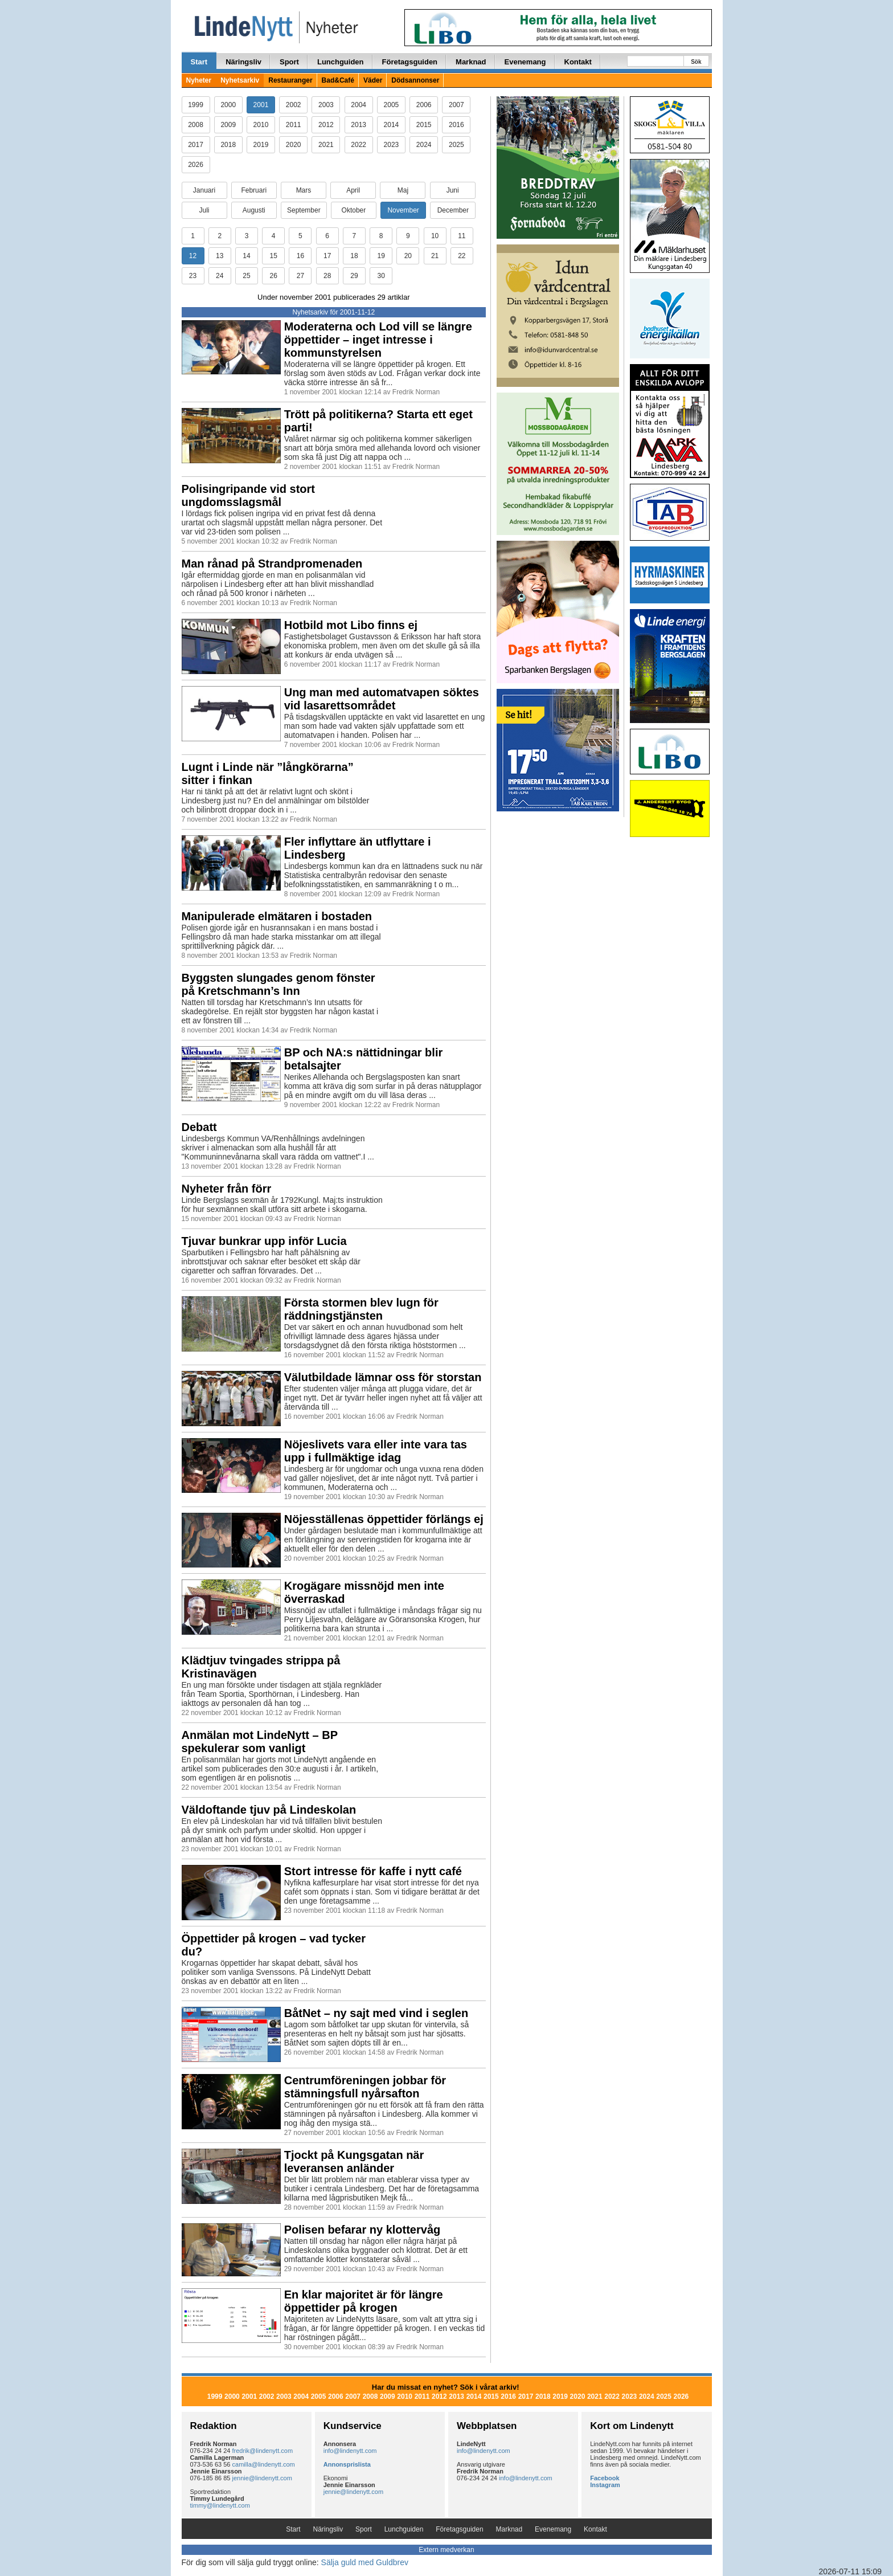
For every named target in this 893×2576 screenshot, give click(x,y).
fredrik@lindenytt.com (262, 2450)
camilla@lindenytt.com (263, 2464)
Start (199, 62)
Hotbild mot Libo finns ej (350, 625)
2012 (326, 125)
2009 (228, 125)
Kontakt (578, 62)
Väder (372, 80)
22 (461, 256)
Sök (696, 62)
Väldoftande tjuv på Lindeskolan (269, 1809)
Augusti (254, 210)
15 (273, 256)
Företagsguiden (410, 62)
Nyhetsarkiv (239, 80)
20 (408, 256)
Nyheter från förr (227, 1188)
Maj (403, 190)
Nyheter (199, 80)
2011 (293, 125)
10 (435, 236)
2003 (326, 105)
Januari (204, 190)
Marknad (471, 62)
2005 (391, 105)
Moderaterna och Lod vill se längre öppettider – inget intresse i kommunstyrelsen (378, 339)
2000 (228, 105)
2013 (358, 125)
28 (327, 276)
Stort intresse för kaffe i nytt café (373, 1871)
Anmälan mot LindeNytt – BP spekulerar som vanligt (260, 1741)
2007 (456, 105)
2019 (261, 145)
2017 (195, 145)
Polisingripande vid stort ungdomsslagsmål (248, 495)
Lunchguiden (340, 62)
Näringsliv (243, 62)
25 (246, 276)
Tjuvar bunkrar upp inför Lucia (264, 1241)
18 (354, 256)
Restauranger (290, 80)
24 (219, 276)
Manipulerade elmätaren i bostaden (277, 916)
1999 (195, 105)
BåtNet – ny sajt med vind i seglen (376, 2013)
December (453, 210)
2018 (228, 145)
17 (327, 256)
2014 (391, 125)
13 (219, 256)
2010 (261, 125)
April (353, 190)
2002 (293, 105)
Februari (254, 190)
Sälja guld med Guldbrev (364, 2562)
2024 (424, 145)
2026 (195, 165)
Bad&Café (338, 80)
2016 (456, 125)
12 (192, 256)
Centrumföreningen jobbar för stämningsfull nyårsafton (365, 2087)
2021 (326, 145)
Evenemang (525, 62)
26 (273, 276)
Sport (289, 62)
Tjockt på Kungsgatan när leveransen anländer (354, 2161)
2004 (358, 105)
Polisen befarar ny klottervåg (362, 2229)
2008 (195, 125)
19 (380, 256)
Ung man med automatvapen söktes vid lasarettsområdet (381, 699)
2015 (424, 125)
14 (246, 256)
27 (300, 276)
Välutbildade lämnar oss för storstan (383, 1377)
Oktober (354, 210)
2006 (424, 105)
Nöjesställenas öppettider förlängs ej (384, 1519)
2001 (261, 105)
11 (461, 236)
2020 (293, 145)
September (304, 210)
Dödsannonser (415, 80)
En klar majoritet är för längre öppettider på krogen (363, 2301)
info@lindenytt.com (350, 2450)
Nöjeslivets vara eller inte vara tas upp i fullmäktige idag (375, 1451)
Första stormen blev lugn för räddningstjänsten (361, 1309)
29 (354, 276)
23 (192, 276)
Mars (304, 190)
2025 (456, 145)
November (403, 210)
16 (300, 256)
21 (435, 256)
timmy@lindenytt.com (220, 2505)
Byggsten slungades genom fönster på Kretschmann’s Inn (278, 984)
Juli (204, 210)
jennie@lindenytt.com (262, 2478)
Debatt (199, 1127)
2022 (358, 145)
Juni (452, 190)
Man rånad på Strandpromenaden (272, 563)
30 (380, 276)
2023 (391, 145)
